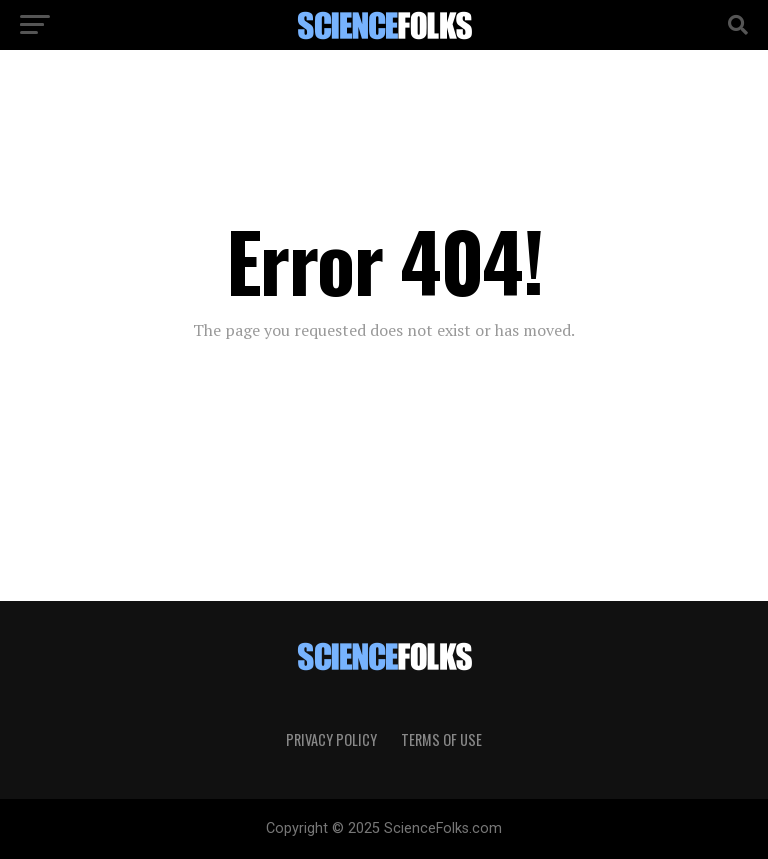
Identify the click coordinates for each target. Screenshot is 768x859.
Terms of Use (441, 739)
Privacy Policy (331, 739)
